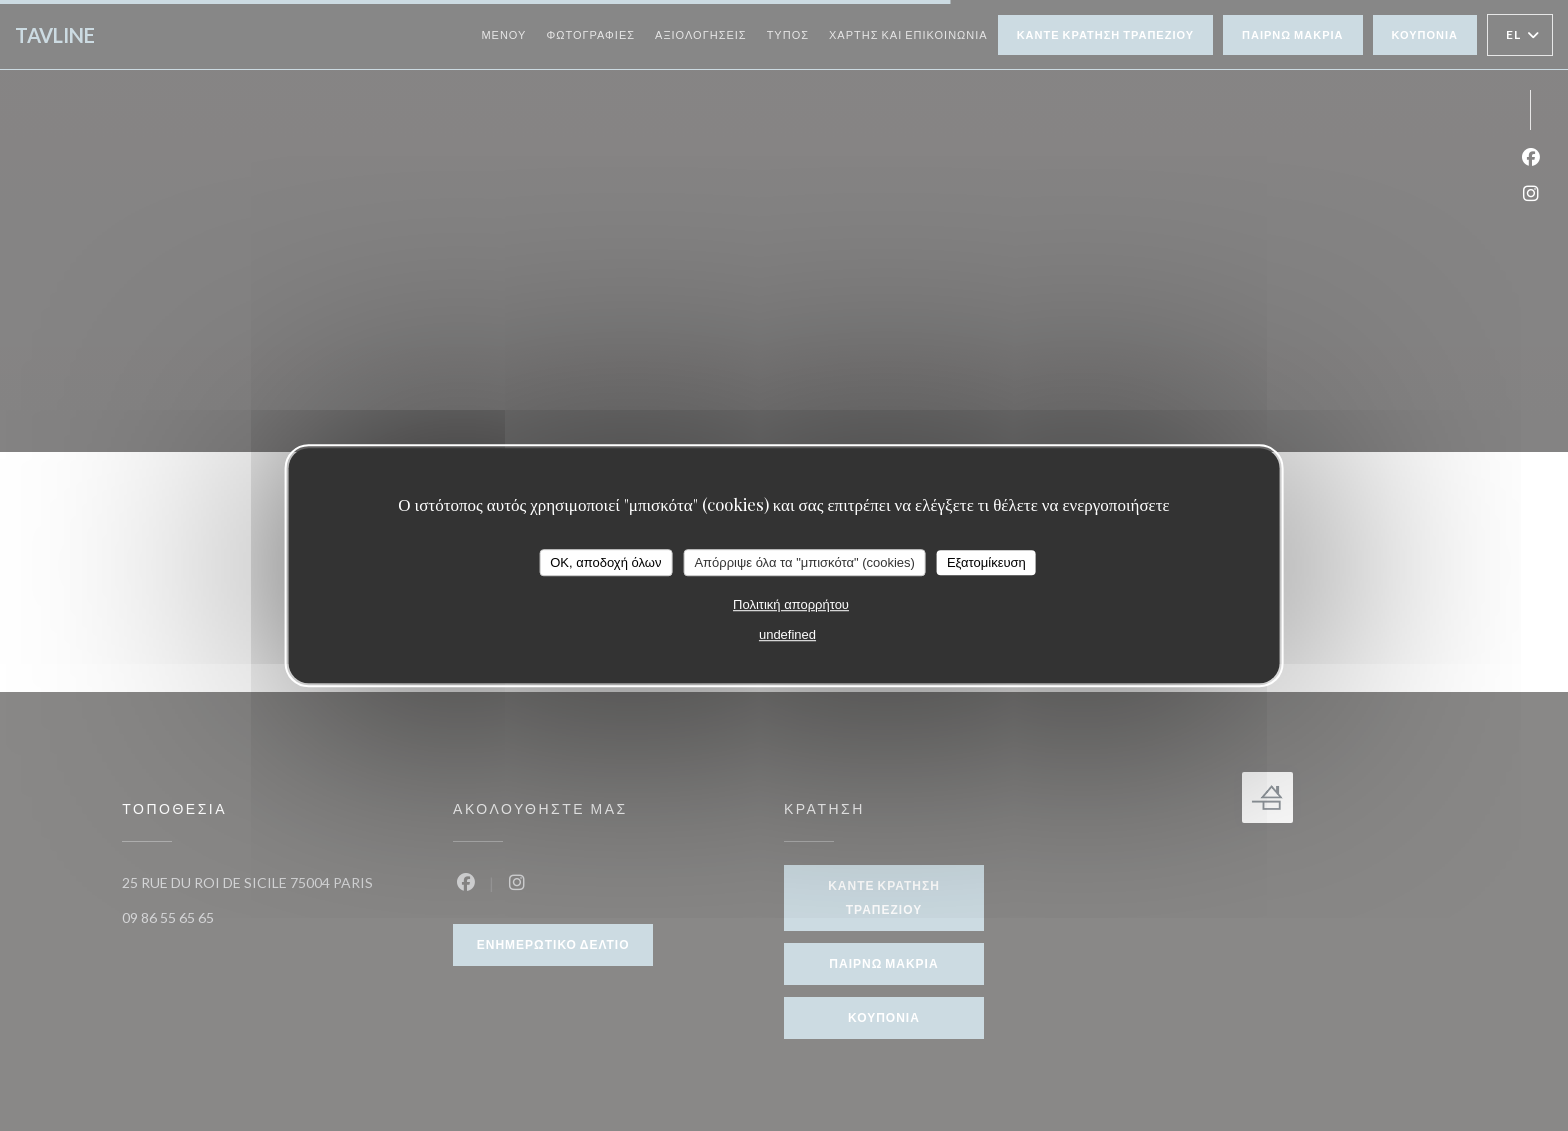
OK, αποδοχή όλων (605, 562)
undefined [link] (787, 634)
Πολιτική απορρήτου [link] (791, 604)
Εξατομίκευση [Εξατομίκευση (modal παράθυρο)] (986, 562)
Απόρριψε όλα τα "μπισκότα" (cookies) (804, 562)
